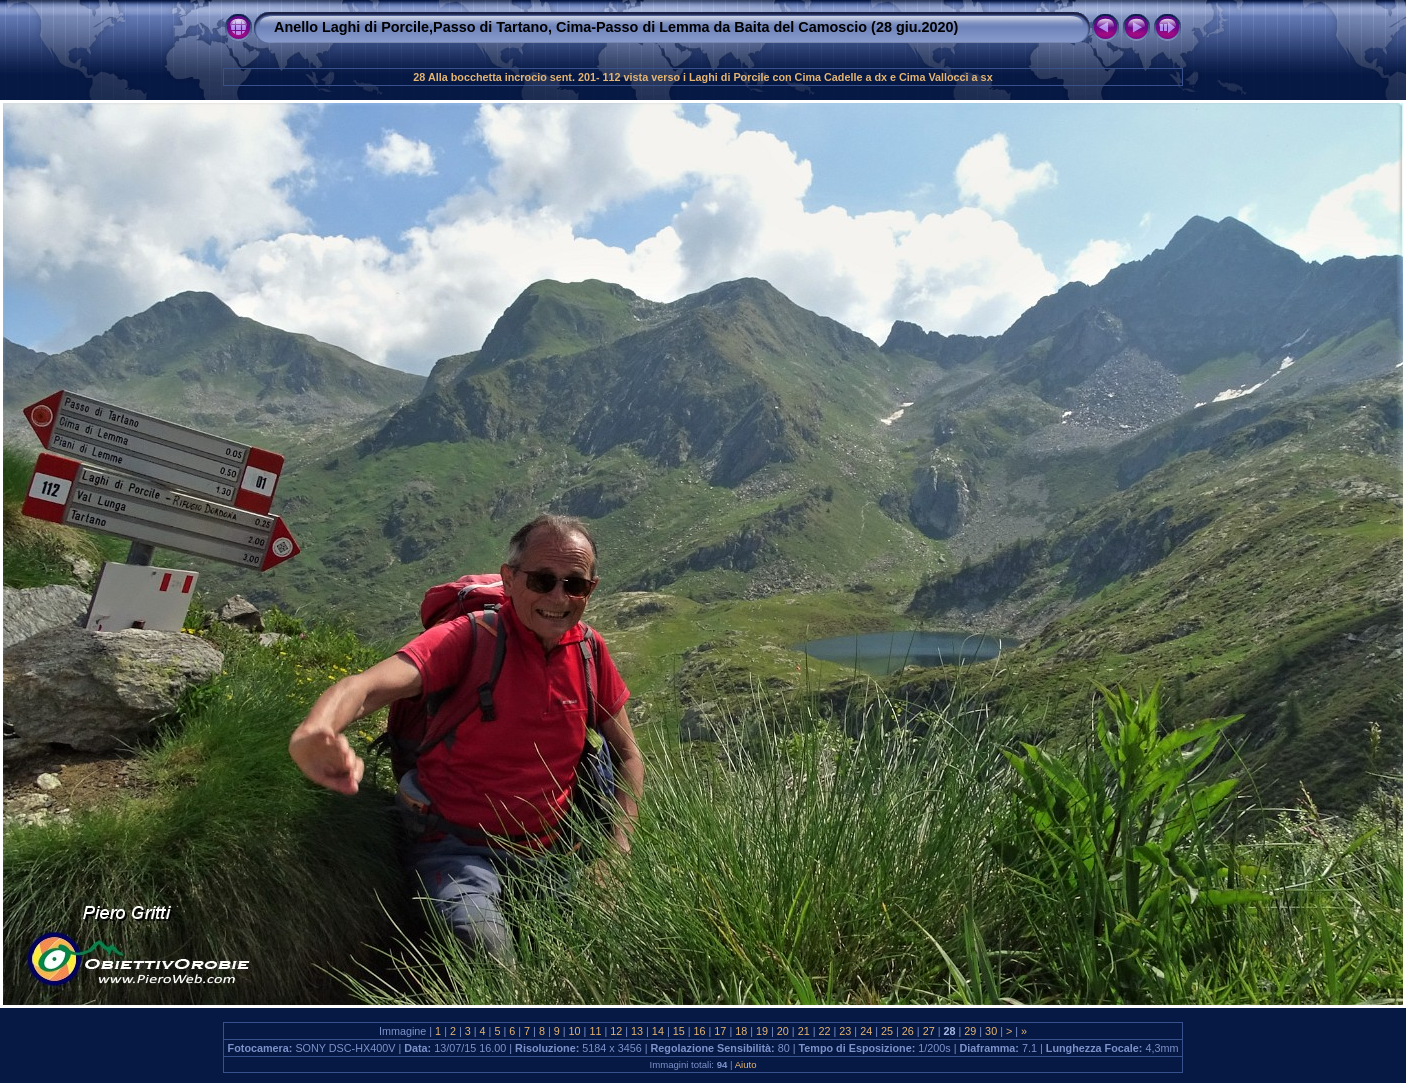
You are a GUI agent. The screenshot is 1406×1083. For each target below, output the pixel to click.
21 (804, 1031)
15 (679, 1031)
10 (575, 1031)
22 (825, 1031)
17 (720, 1031)
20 (783, 1031)
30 (991, 1031)
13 (637, 1031)
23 (845, 1031)
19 (762, 1031)
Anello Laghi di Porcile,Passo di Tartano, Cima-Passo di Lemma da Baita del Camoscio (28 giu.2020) (616, 27)
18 (741, 1031)
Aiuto (746, 1064)
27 (929, 1031)
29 (970, 1031)
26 (908, 1031)
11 (595, 1031)
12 (616, 1031)
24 (866, 1031)
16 (700, 1031)
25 (887, 1031)
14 (658, 1031)
